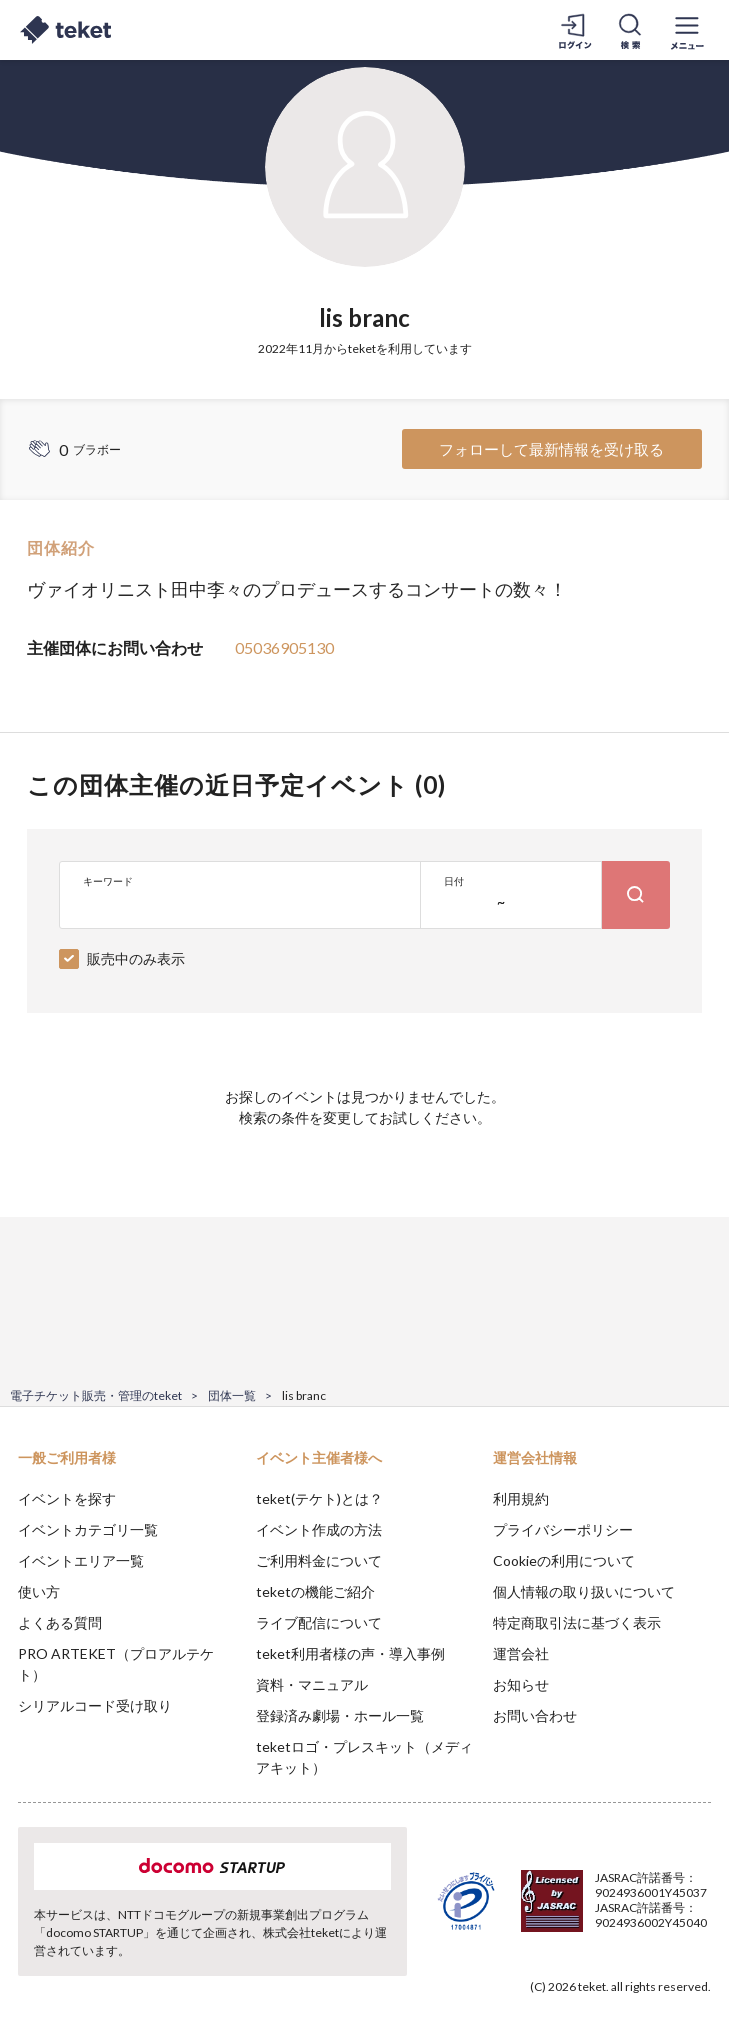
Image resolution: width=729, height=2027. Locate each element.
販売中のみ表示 (136, 958)
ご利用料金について (319, 1560)
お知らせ (521, 1684)
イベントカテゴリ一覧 (88, 1529)
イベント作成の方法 (319, 1529)
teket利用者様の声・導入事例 (350, 1653)
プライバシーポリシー (563, 1529)
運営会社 (521, 1653)
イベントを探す (67, 1498)
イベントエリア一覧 (81, 1560)
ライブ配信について (319, 1622)
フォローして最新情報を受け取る (551, 449)
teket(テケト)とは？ (319, 1498)
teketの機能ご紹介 (315, 1591)
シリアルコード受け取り (95, 1705)
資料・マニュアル (312, 1684)
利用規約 (521, 1498)
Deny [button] (557, 1928)
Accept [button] (659, 1927)
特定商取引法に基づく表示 (577, 1622)
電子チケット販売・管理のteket (96, 1395)
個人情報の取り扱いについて (584, 1591)
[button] (27, 1953)
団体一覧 (232, 1395)
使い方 (39, 1591)
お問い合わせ (535, 1715)
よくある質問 (60, 1622)
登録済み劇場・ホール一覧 (340, 1715)
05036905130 (284, 647)
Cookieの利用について (564, 1560)
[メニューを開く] (687, 30)
